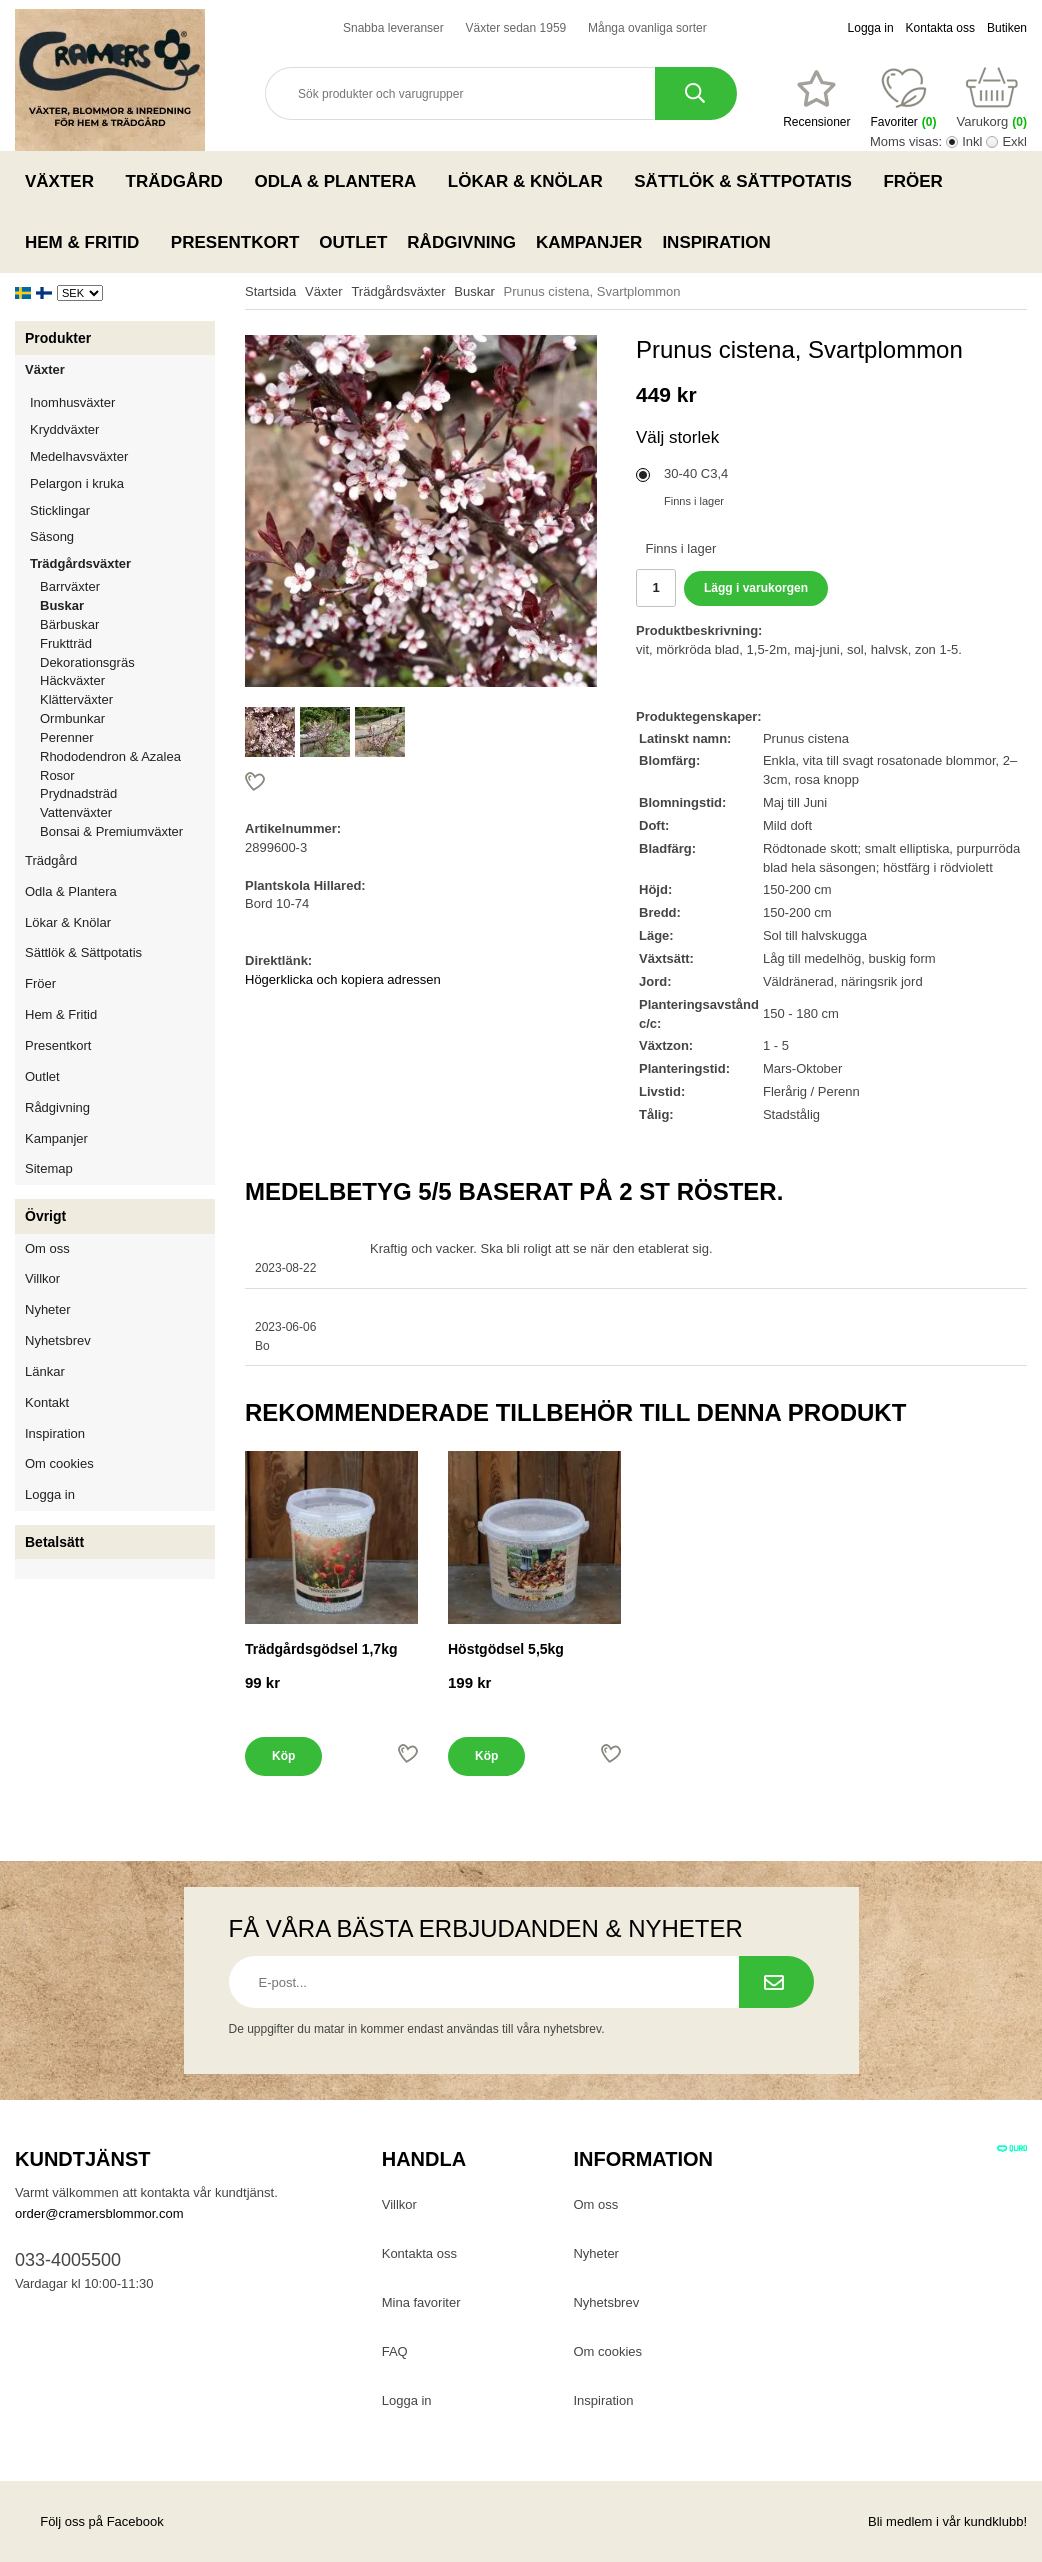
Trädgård (180, 181)
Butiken (1007, 28)
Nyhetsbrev (58, 1340)
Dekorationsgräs (87, 662)
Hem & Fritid (88, 242)
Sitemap (49, 1168)
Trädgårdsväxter (122, 563)
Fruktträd (127, 643)
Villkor (42, 1278)
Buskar (62, 605)
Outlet (353, 242)
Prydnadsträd (78, 793)
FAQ (395, 2351)
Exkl (1014, 141)
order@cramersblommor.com (99, 2213)
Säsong (122, 536)
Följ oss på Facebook (89, 2521)
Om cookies (59, 1463)
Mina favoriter (421, 2302)
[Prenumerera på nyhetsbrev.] (776, 1982)
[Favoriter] (816, 99)
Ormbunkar (72, 718)
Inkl (972, 141)
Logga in (871, 28)
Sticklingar (122, 510)
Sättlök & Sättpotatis (748, 181)
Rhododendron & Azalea (110, 756)
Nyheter (48, 1309)
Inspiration (716, 242)
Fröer (918, 181)
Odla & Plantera (340, 181)
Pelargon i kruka (77, 483)
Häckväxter (127, 680)
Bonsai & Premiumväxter (111, 831)
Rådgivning (461, 242)
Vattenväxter (127, 812)
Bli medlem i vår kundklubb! (947, 2521)
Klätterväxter (127, 699)
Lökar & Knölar (531, 181)
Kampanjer (589, 242)
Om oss (47, 1248)
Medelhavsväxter (122, 456)
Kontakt (47, 1402)
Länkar (45, 1371)
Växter (65, 181)
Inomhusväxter (122, 402)
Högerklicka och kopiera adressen (343, 979)
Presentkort (235, 242)
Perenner (127, 737)
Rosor (127, 775)
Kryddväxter (64, 429)
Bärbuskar (127, 624)
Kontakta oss (940, 28)
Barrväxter (70, 586)
